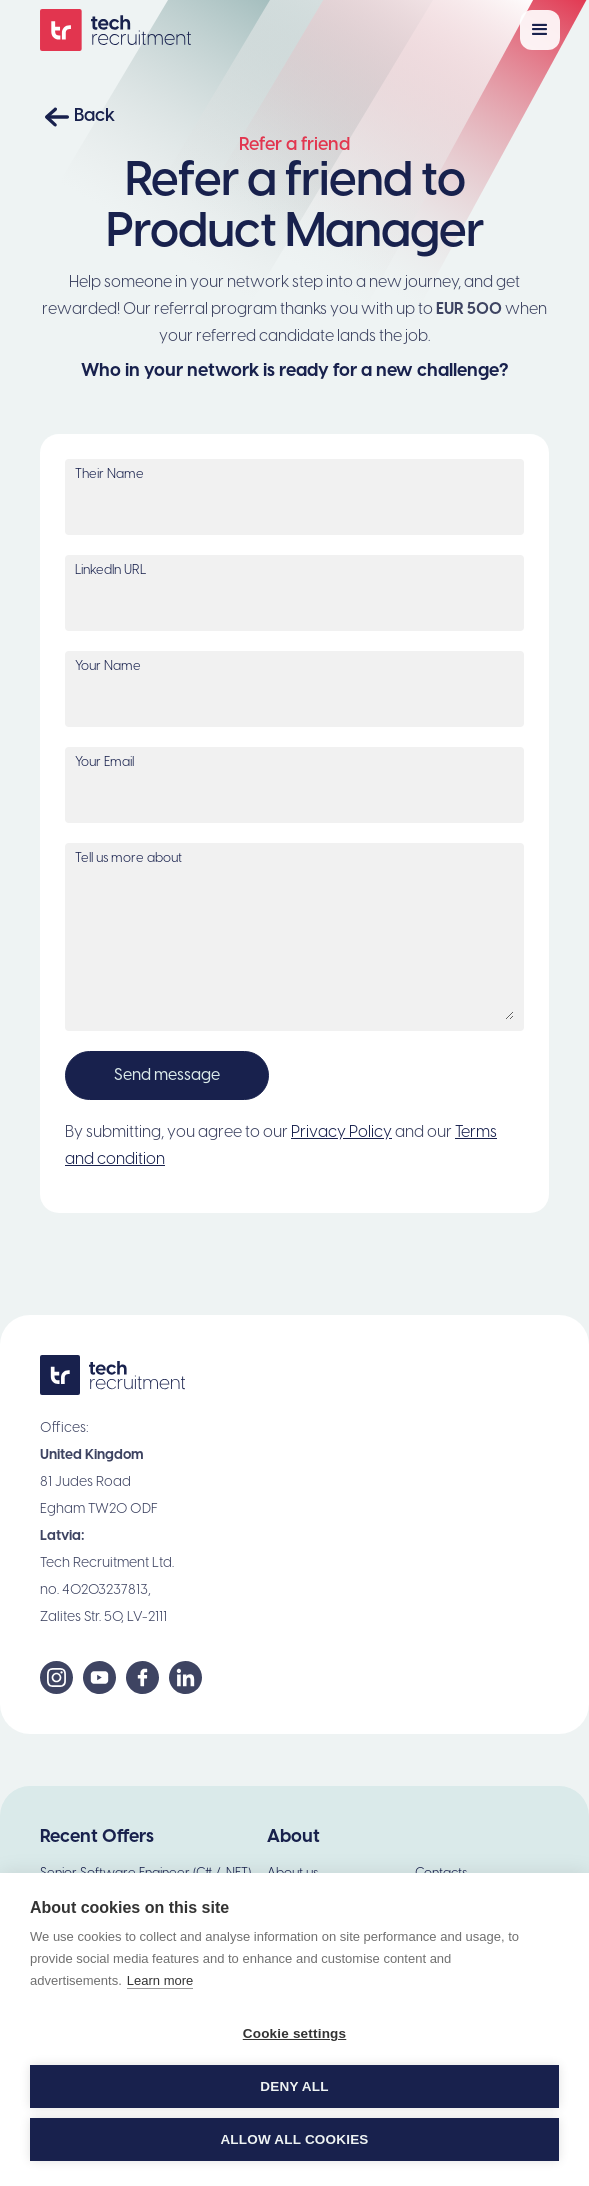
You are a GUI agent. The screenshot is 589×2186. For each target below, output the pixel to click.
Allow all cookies (294, 2139)
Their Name (109, 474)
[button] (540, 30)
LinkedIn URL (110, 570)
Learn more (160, 1980)
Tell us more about (128, 858)
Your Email (104, 762)
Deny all (294, 2086)
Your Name (108, 666)
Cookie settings (295, 2033)
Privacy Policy (341, 1132)
